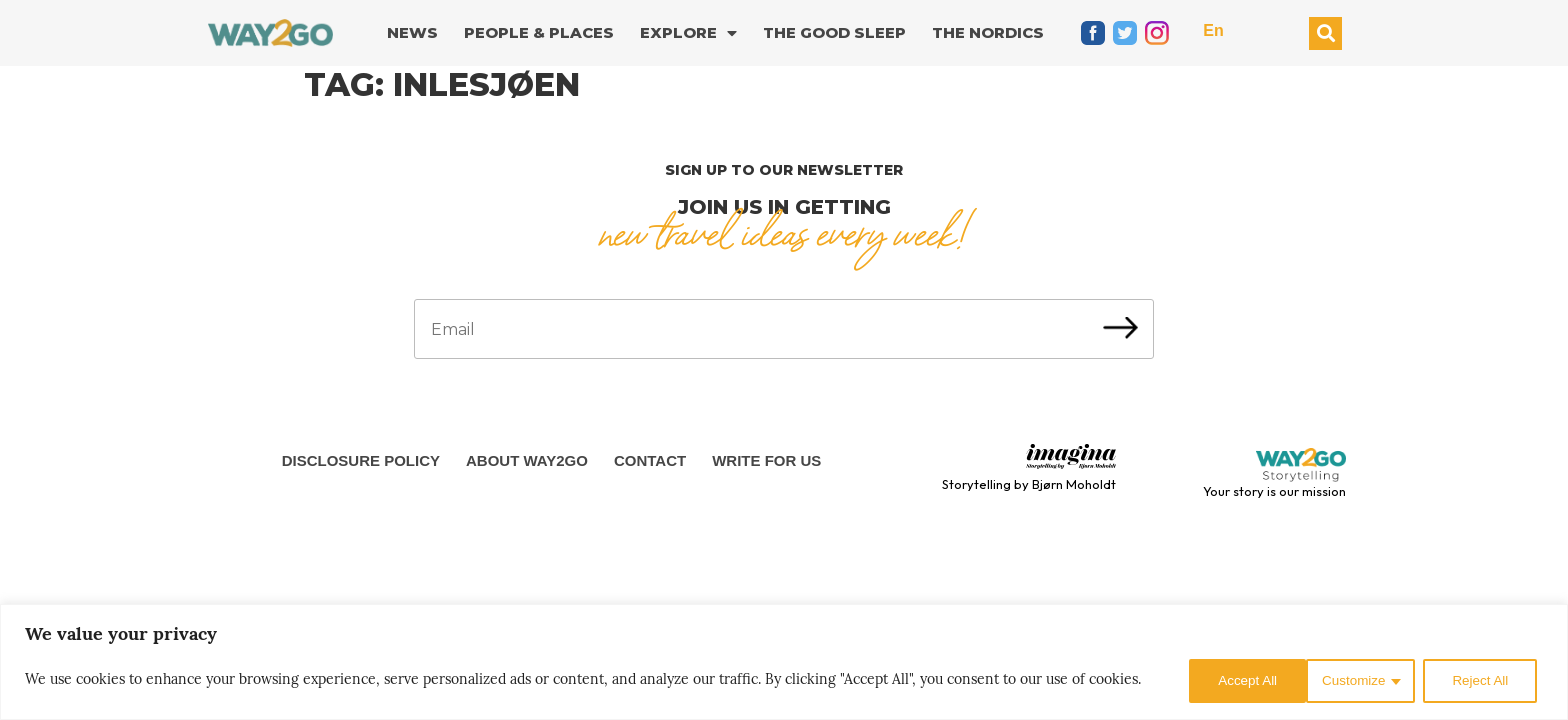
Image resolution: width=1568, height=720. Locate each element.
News (412, 32)
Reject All (1357, 681)
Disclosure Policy (361, 460)
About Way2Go (527, 460)
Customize (1228, 681)
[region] (784, 663)
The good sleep (834, 32)
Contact (650, 460)
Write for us (766, 460)
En (1213, 30)
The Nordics (988, 32)
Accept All (1483, 681)
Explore (688, 33)
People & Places (539, 32)
